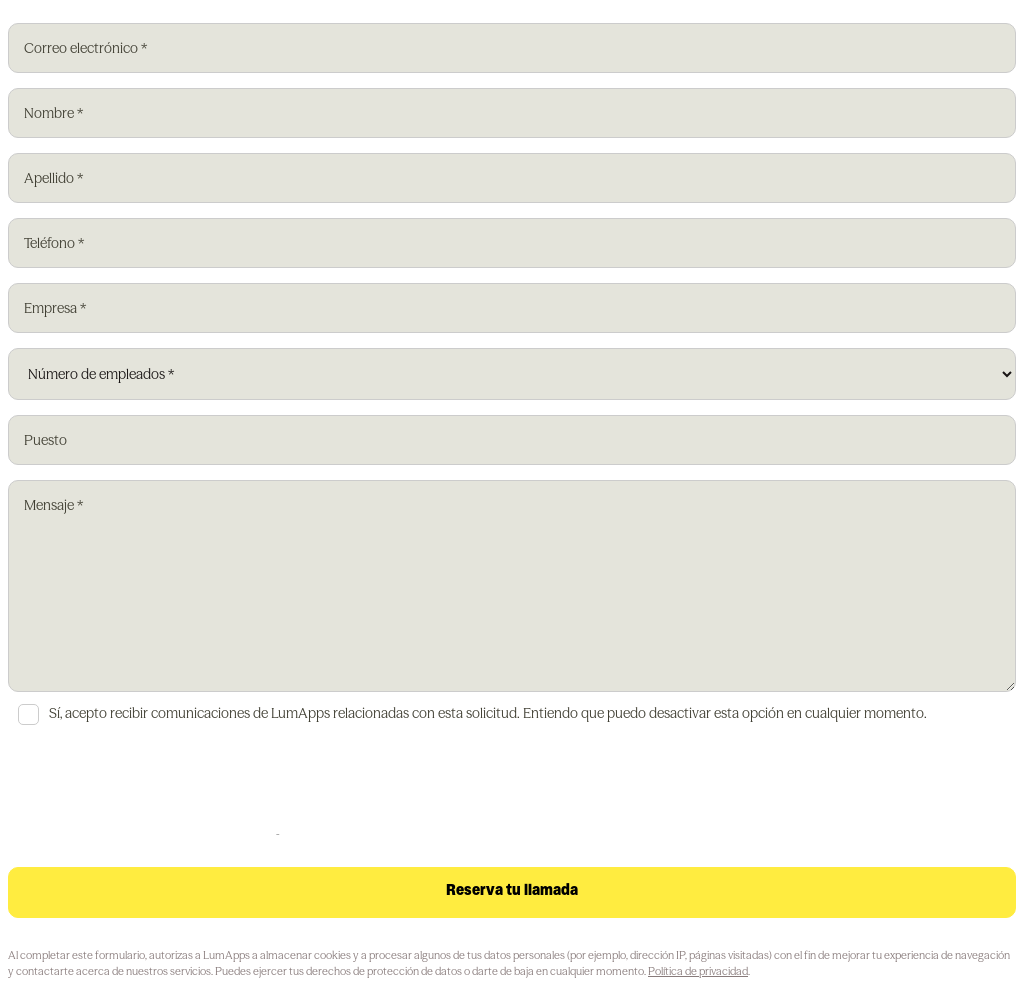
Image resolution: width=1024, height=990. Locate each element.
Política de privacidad (698, 971)
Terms (295, 833)
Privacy (258, 833)
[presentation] (160, 784)
